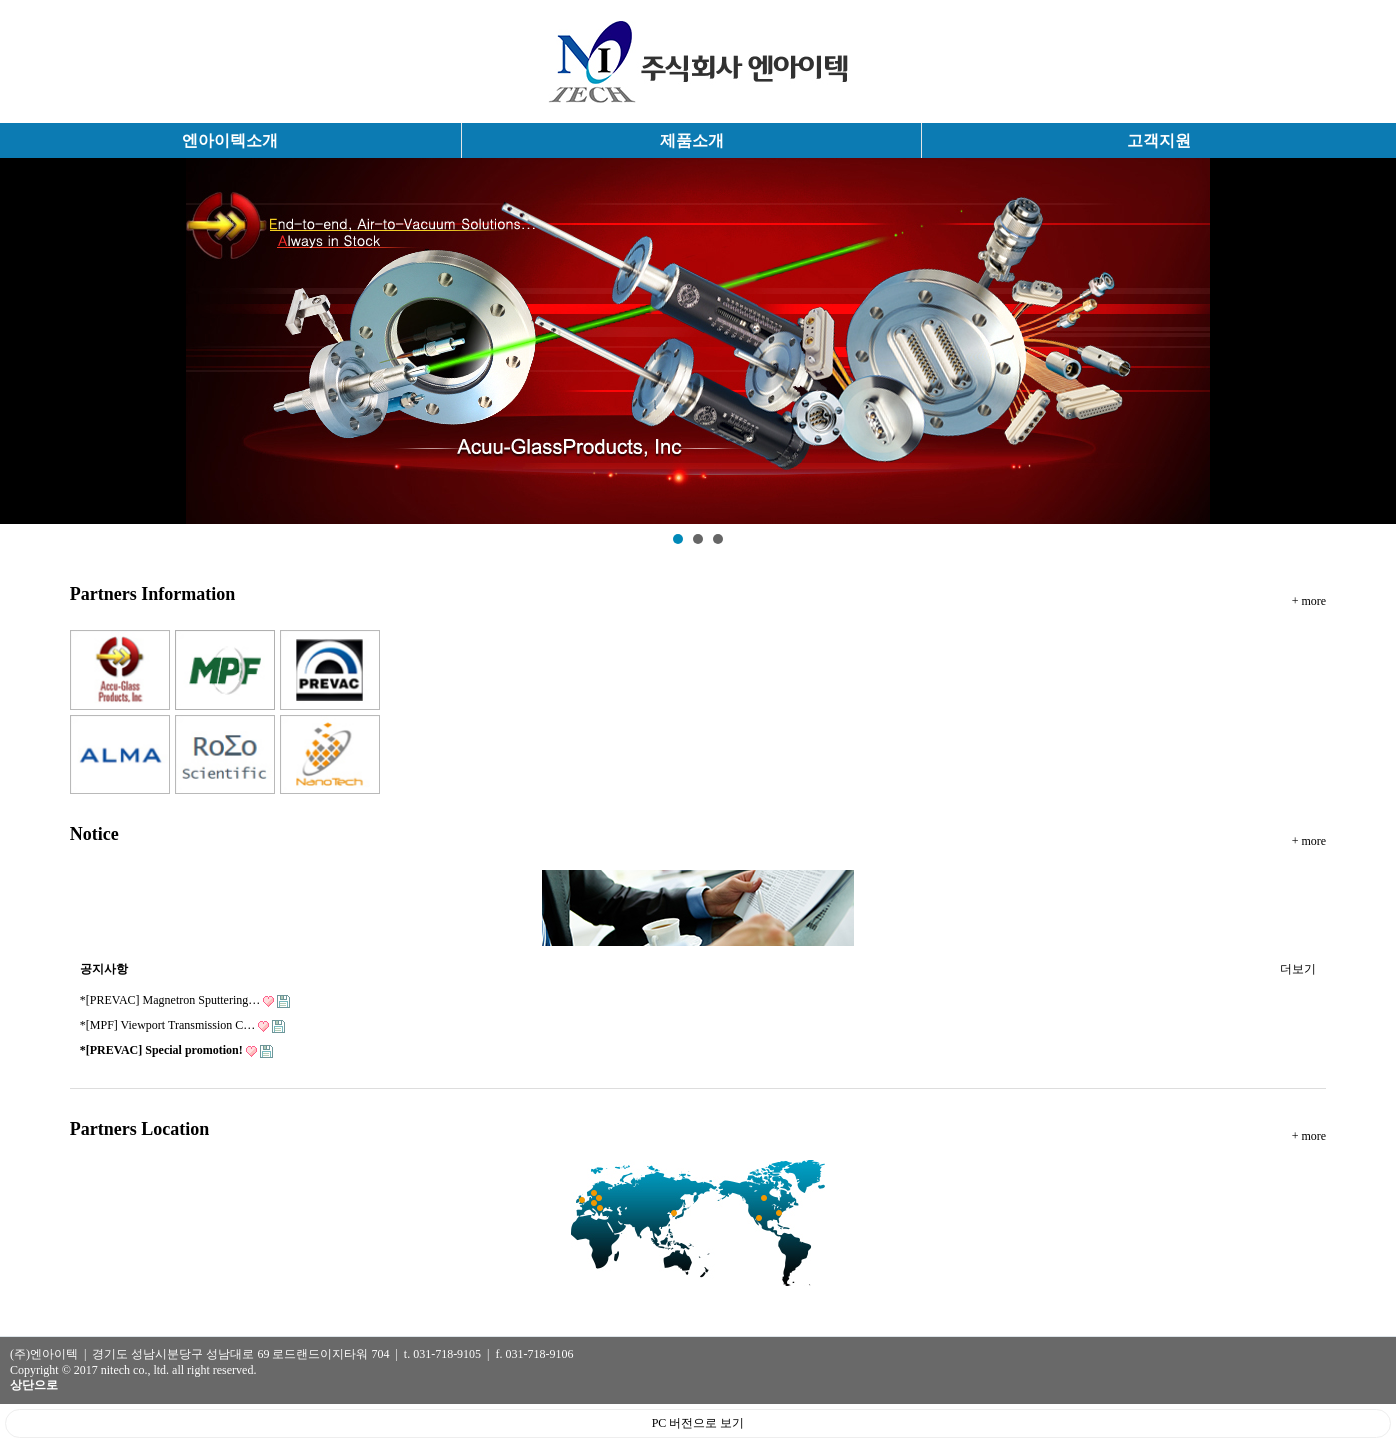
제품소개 (692, 140)
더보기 (1298, 966)
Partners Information (152, 594)
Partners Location (139, 1129)
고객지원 (1159, 140)
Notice (94, 834)
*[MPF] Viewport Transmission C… (182, 1025)
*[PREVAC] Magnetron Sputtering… (185, 1000)
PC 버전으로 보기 (698, 1423)
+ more (1309, 601)
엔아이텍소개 (230, 140)
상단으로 (34, 1385)
